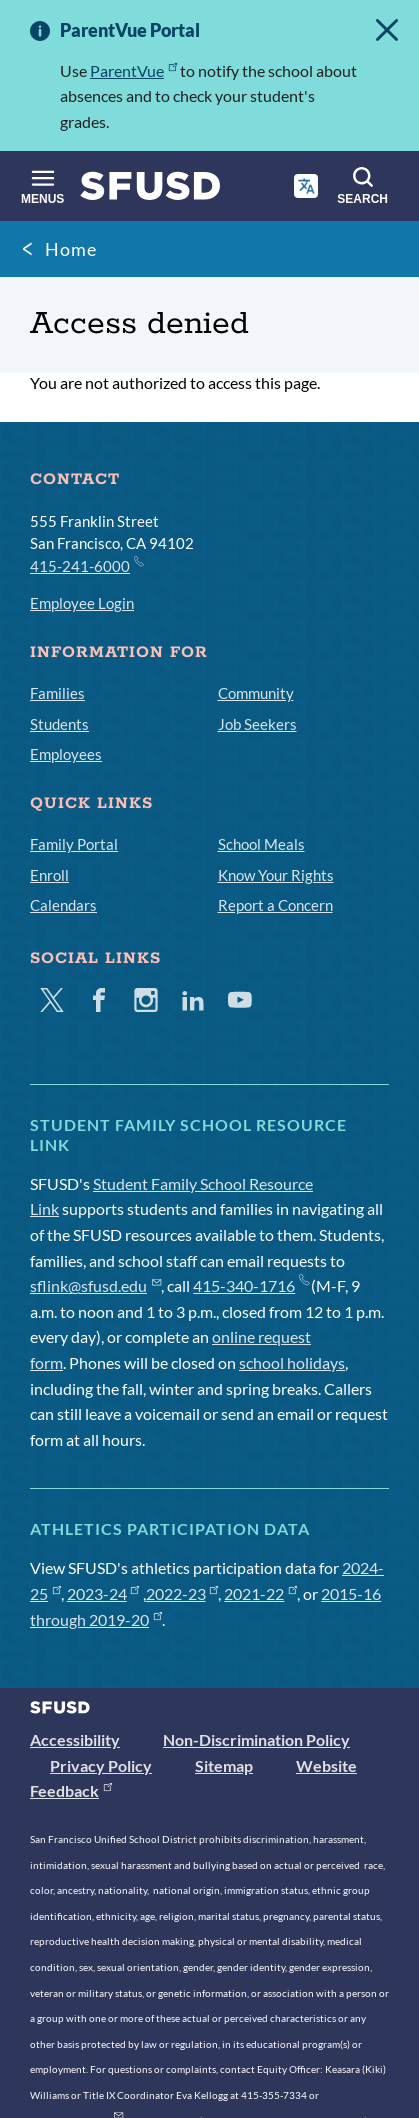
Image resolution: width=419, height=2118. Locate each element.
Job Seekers (257, 724)
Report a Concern (275, 905)
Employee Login (82, 603)
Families (57, 693)
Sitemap (224, 1765)
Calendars (63, 905)
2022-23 (182, 1593)
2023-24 (103, 1593)
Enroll (49, 875)
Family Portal (74, 844)
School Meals (261, 844)
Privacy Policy (101, 1765)
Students (59, 724)
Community (256, 693)
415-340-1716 (250, 1285)
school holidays (292, 1362)
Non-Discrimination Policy (256, 1739)
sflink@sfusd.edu (95, 1285)
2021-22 (260, 1593)
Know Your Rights (276, 875)
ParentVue (133, 70)
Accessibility (75, 1739)
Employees (66, 754)
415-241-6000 (86, 565)
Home (71, 249)
